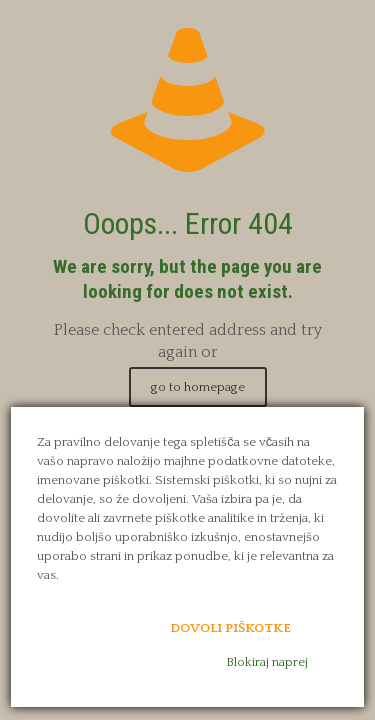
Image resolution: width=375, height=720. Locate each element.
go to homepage (198, 387)
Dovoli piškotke (230, 628)
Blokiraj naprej (267, 662)
